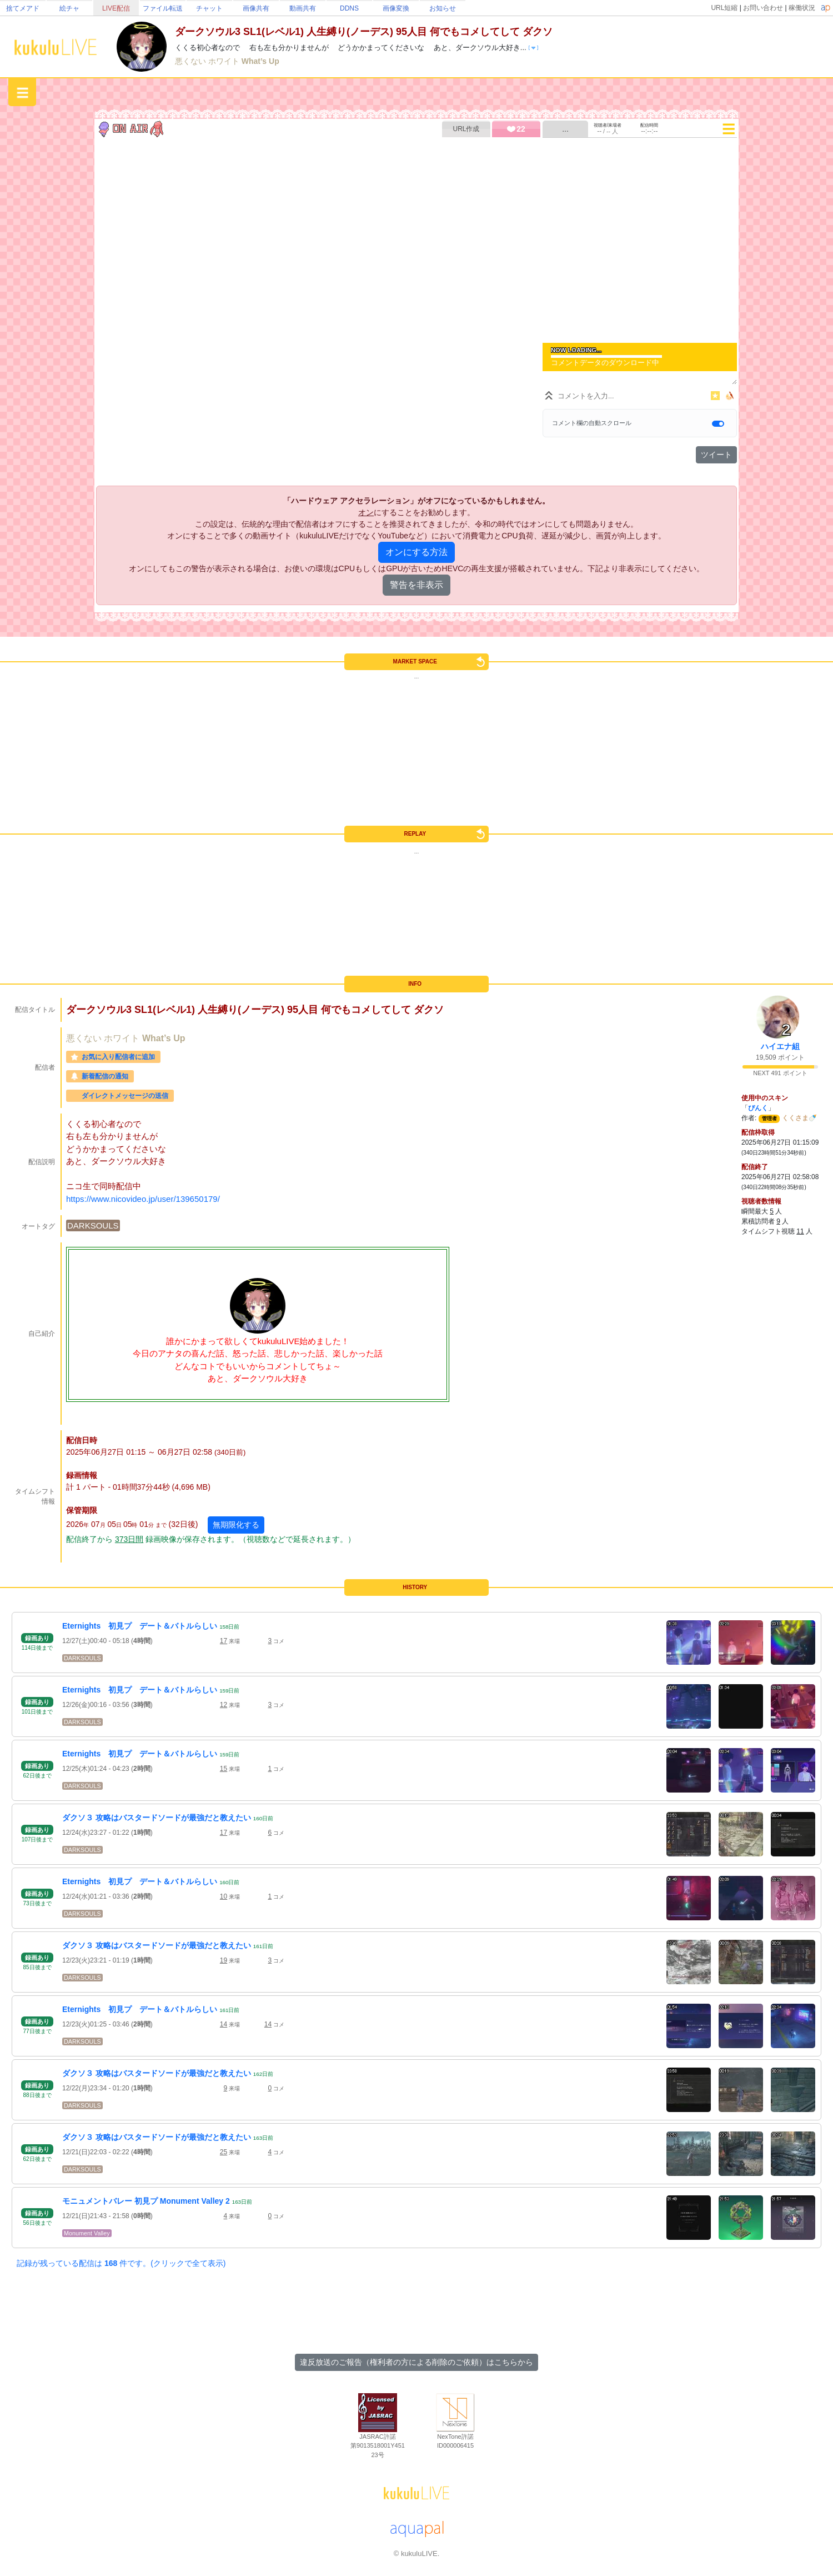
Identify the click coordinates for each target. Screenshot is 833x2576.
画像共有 (256, 8)
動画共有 (302, 8)
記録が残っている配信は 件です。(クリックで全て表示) (121, 2263)
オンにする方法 (416, 552)
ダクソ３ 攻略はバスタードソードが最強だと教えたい (156, 1817)
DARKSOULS (93, 1225)
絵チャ (69, 8)
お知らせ (442, 8)
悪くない (191, 61)
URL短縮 (724, 8)
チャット (209, 8)
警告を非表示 (416, 585)
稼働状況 (802, 8)
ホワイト (225, 61)
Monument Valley (87, 2233)
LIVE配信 (116, 8)
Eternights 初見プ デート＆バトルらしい (139, 1625)
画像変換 (396, 8)
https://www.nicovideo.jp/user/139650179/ (143, 1199)
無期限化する (236, 1524)
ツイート (716, 454)
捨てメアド (22, 8)
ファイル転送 (163, 8)
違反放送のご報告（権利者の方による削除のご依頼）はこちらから (416, 2362)
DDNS (349, 8)
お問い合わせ (763, 8)
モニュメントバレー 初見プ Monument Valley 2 (146, 2200)
